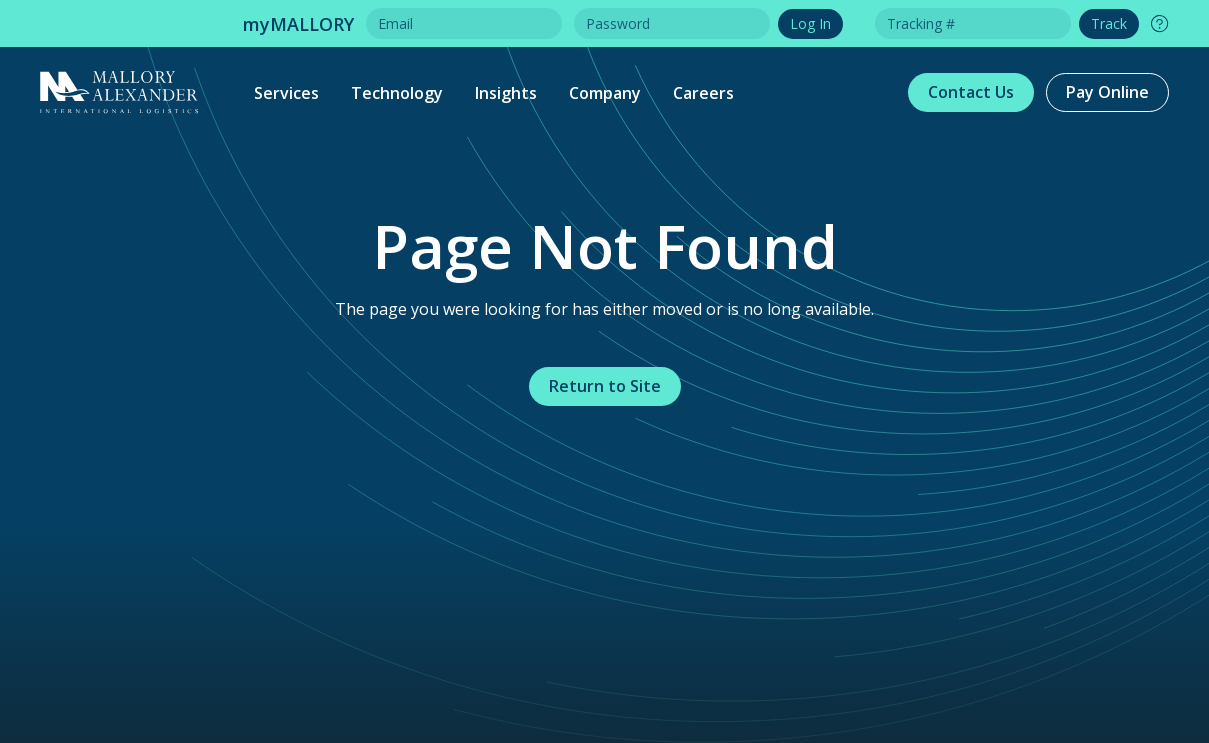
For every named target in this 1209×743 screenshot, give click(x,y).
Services (286, 93)
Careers (703, 93)
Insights (506, 93)
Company (605, 93)
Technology (397, 93)
